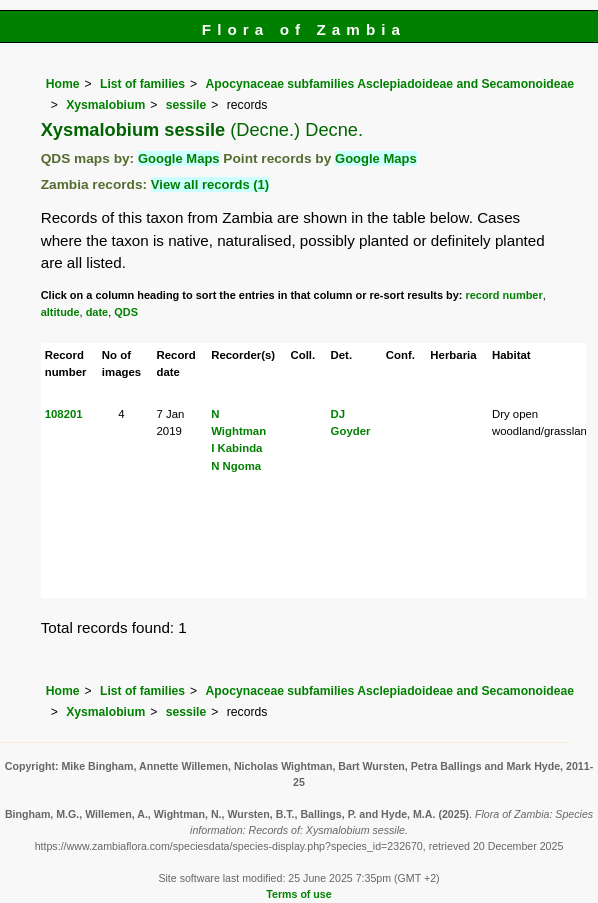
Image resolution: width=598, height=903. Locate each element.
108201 (64, 414)
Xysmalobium (105, 105)
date (97, 312)
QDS (126, 312)
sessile (186, 105)
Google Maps (179, 158)
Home (63, 84)
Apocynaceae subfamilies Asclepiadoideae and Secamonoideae (390, 84)
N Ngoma (236, 466)
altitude (60, 312)
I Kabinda (236, 448)
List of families (142, 84)
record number (504, 295)
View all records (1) (210, 184)
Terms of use (298, 894)
